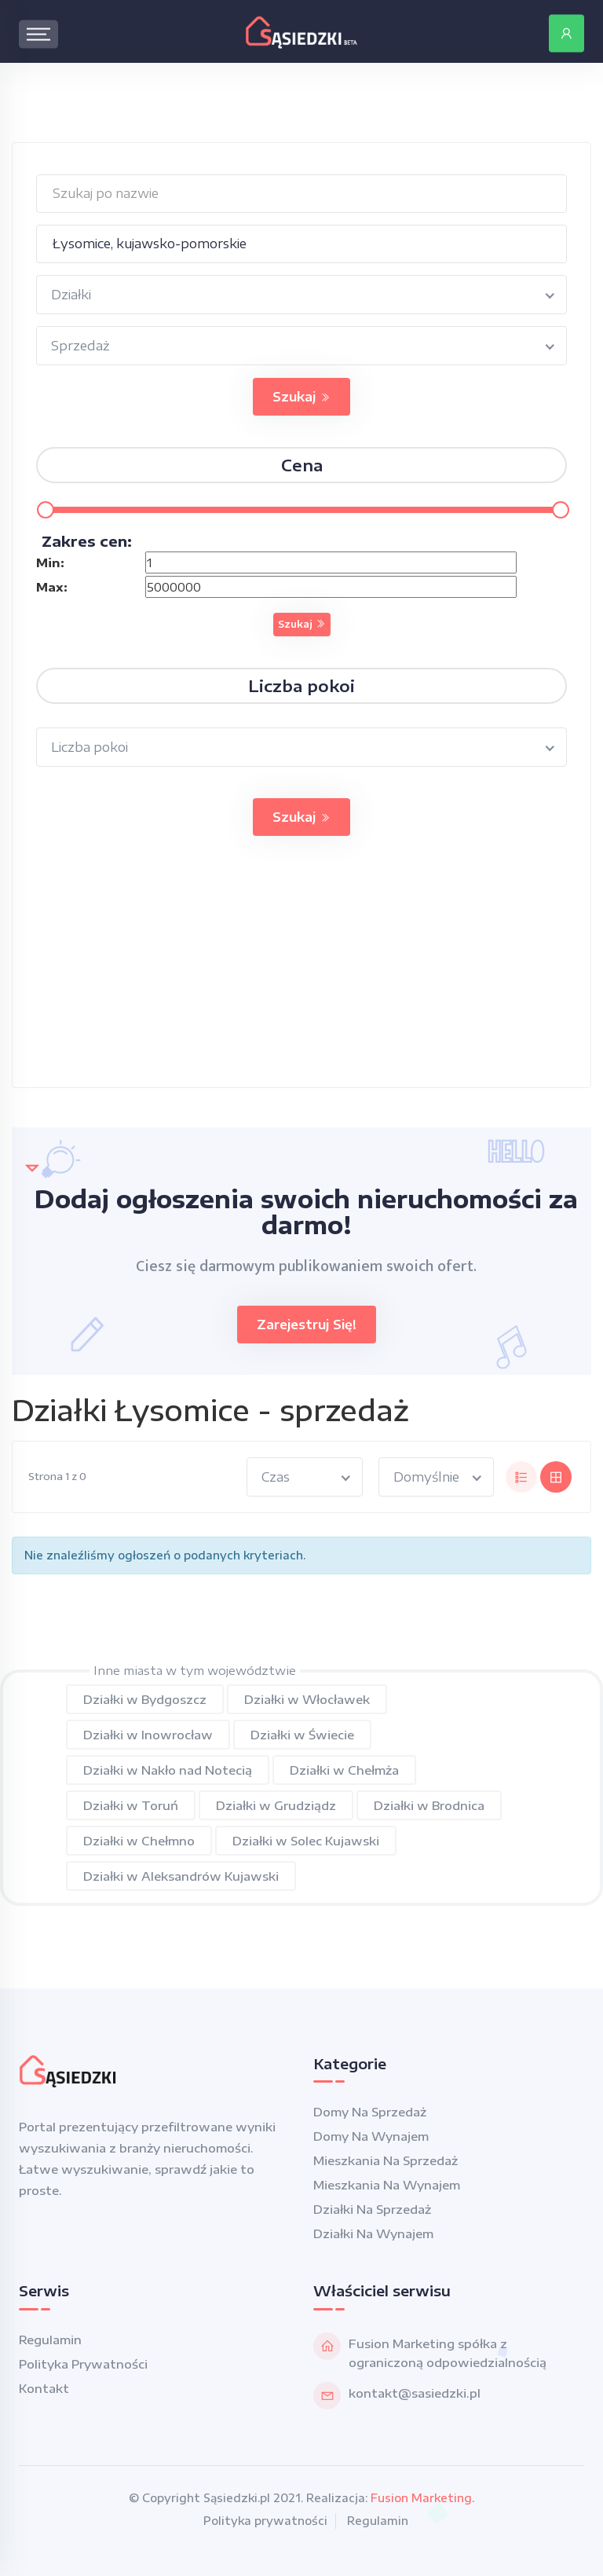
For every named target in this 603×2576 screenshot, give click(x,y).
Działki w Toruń (130, 1805)
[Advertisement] (301, 977)
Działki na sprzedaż (372, 2209)
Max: (52, 587)
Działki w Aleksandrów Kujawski (181, 1876)
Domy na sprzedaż (369, 2112)
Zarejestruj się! (306, 1324)
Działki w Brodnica (429, 1805)
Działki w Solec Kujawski (305, 1841)
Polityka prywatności (83, 2364)
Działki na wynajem (373, 2233)
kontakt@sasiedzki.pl (415, 2393)
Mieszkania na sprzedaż (385, 2160)
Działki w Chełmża (344, 1770)
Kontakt (44, 2388)
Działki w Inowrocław (148, 1735)
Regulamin (50, 2339)
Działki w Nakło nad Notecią (167, 1770)
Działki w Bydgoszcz (144, 1699)
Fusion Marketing (421, 2498)
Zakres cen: (87, 541)
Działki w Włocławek (307, 1699)
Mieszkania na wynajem (386, 2185)
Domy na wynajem (371, 2136)
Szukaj (301, 397)
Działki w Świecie (302, 1735)
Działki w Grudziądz (276, 1805)
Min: (50, 562)
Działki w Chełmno (139, 1841)
